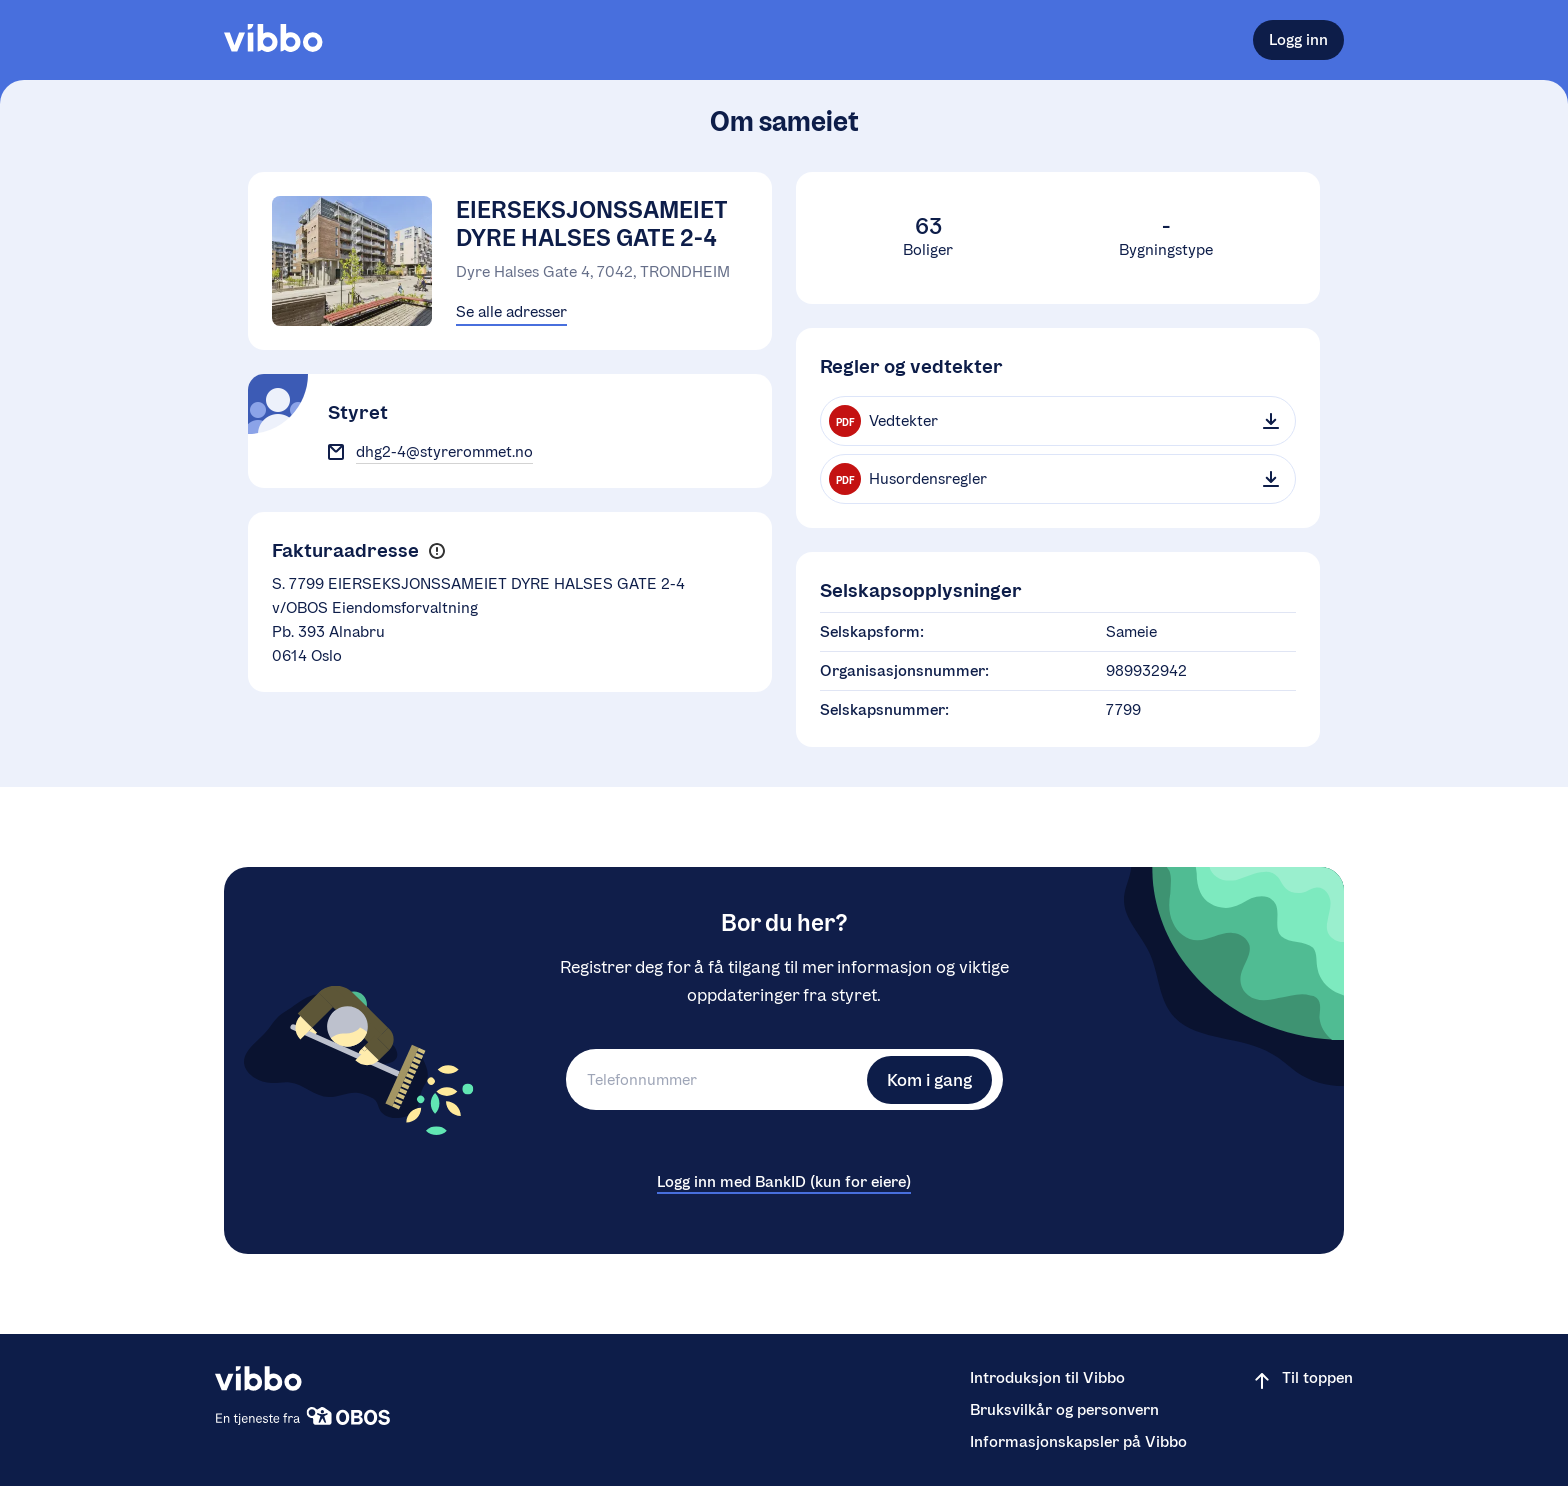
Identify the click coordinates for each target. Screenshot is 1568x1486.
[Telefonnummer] (714, 1079)
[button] (436, 551)
